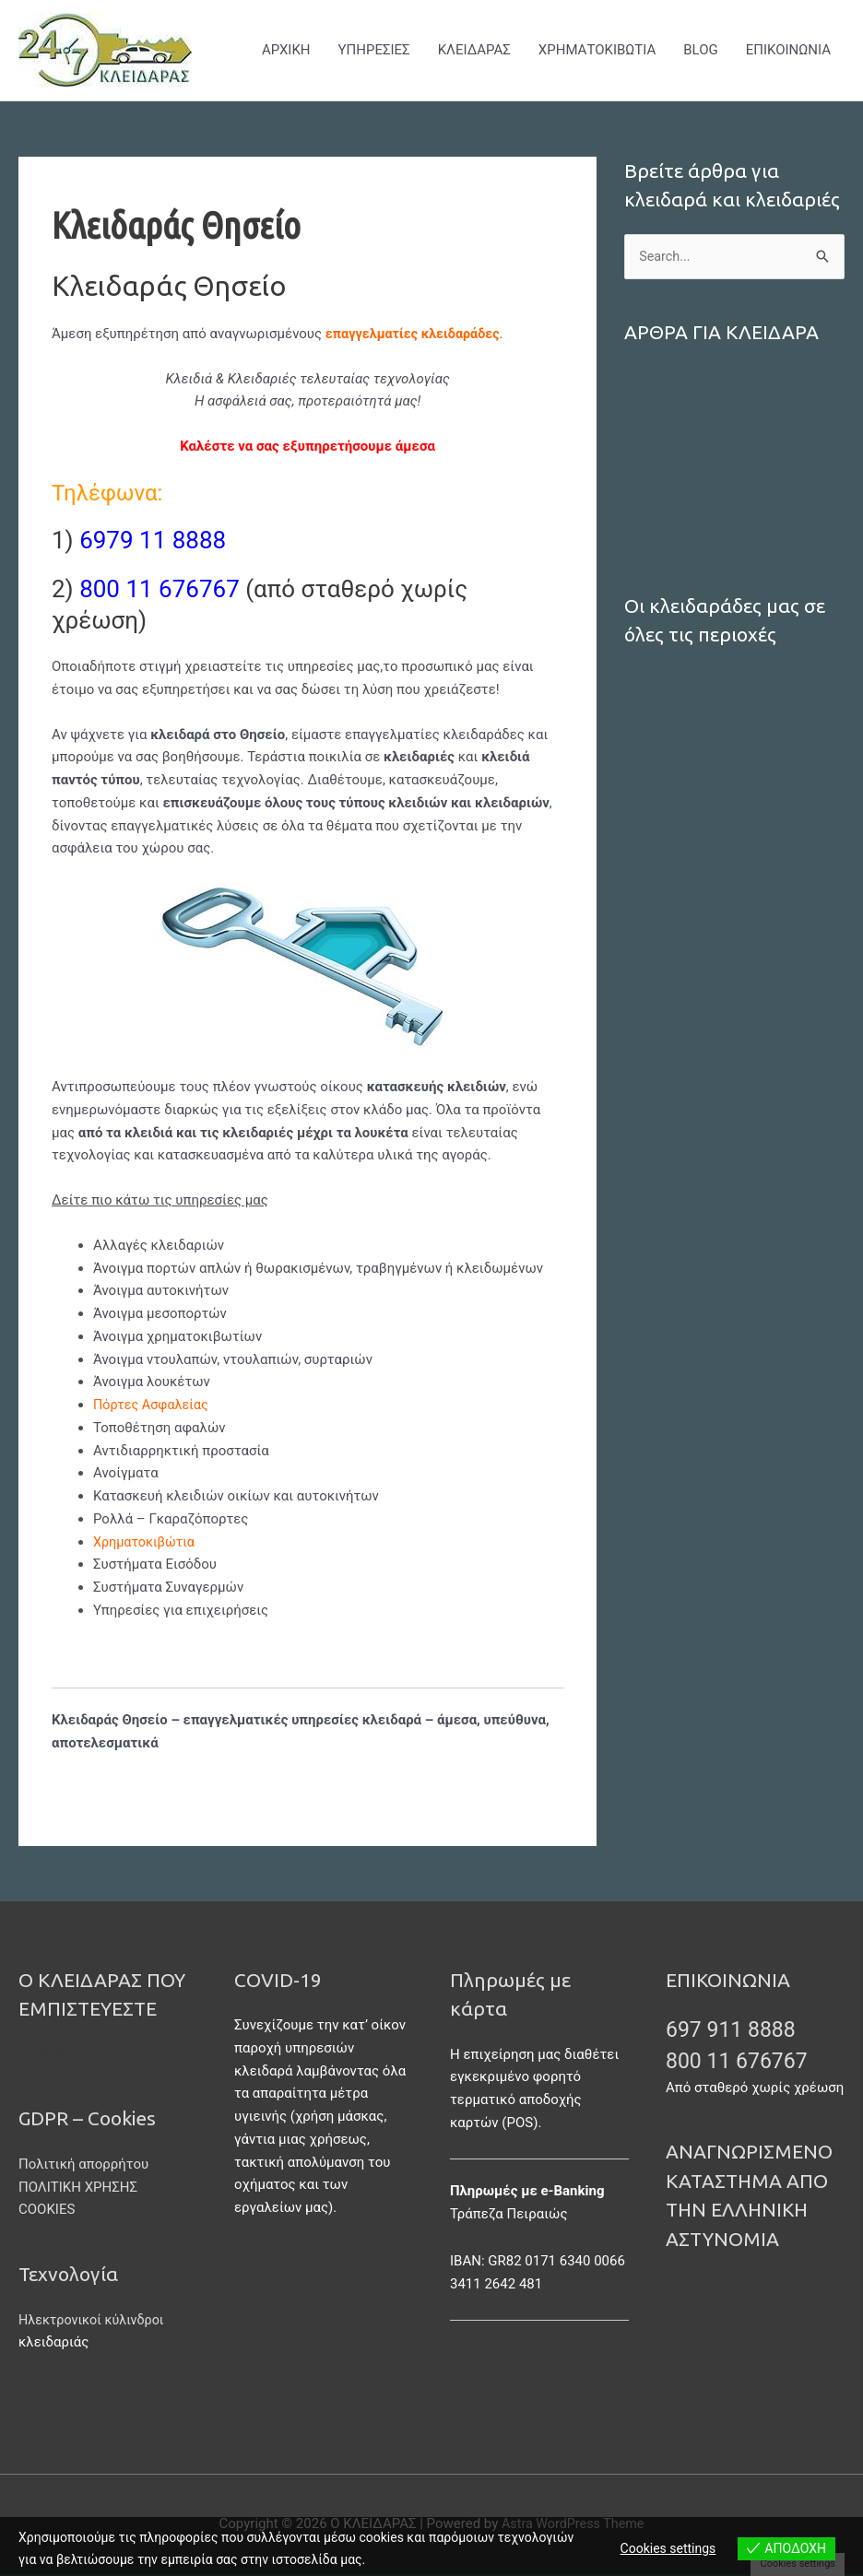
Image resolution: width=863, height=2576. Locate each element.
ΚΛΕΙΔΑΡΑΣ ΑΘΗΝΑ (686, 414)
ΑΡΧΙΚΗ (286, 50)
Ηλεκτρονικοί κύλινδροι (94, 2320)
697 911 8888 (739, 2029)
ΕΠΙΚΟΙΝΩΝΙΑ (788, 50)
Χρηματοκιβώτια (677, 507)
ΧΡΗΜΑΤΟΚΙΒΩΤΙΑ (597, 50)
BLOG (700, 50)
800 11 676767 (746, 2061)
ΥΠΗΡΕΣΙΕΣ (374, 50)
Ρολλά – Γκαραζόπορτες (701, 476)
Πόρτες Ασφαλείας (153, 1405)
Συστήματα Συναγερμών (699, 538)
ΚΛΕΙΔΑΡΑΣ (474, 50)
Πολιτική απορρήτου (83, 2165)
